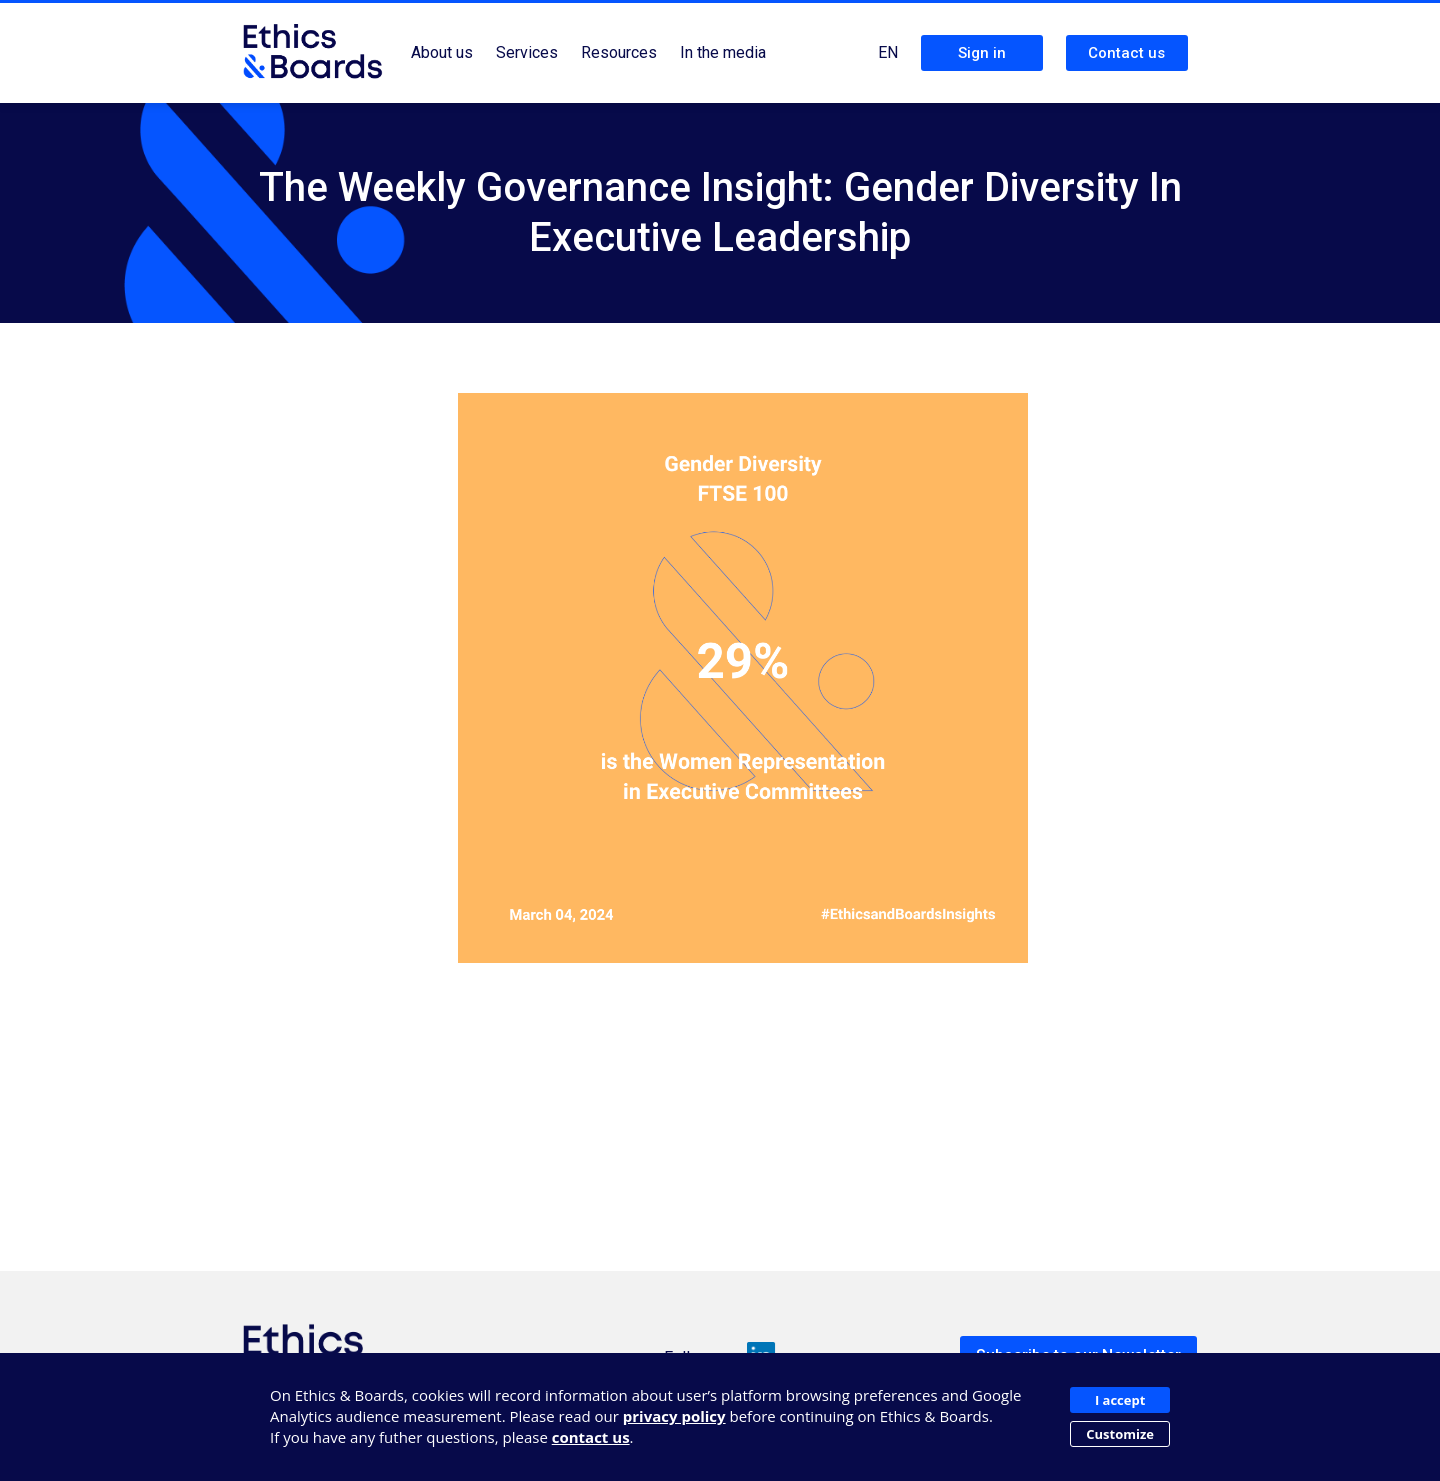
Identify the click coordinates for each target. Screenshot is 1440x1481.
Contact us (1126, 53)
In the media (723, 52)
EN (888, 52)
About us (442, 52)
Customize (1120, 1434)
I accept (1120, 1400)
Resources (619, 52)
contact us (591, 1437)
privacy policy (674, 1416)
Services (527, 52)
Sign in (982, 53)
